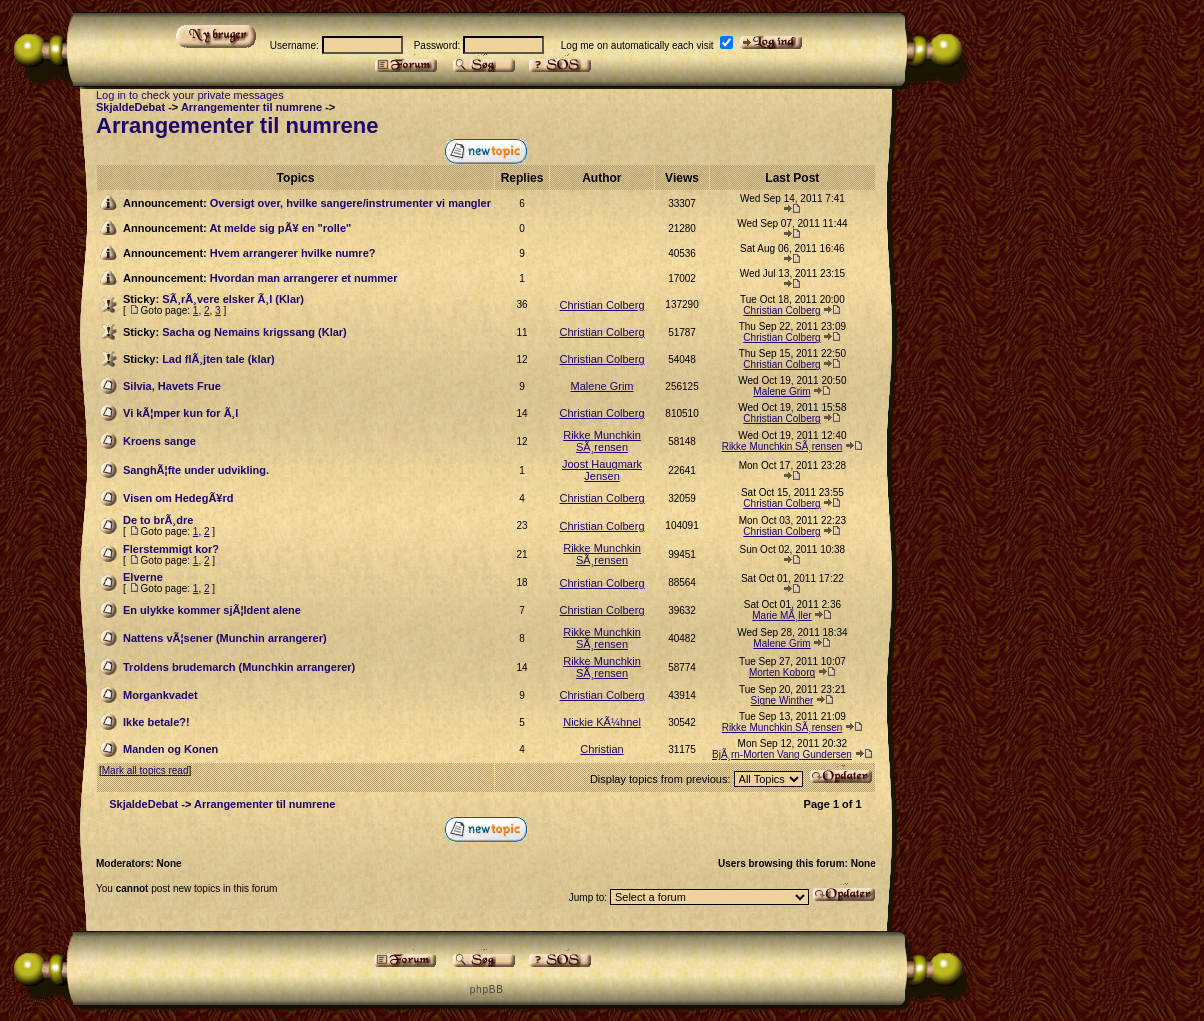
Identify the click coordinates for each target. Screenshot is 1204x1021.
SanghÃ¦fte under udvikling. (196, 470)
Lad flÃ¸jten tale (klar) (218, 359)
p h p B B (486, 989)
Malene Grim (602, 386)
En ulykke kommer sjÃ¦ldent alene (212, 610)
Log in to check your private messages (190, 95)
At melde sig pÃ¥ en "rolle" (280, 228)
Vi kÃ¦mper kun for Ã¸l (180, 413)
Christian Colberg (602, 305)
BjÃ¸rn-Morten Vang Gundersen (782, 754)
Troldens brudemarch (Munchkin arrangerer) (239, 667)
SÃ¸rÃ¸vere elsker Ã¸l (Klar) (233, 299)
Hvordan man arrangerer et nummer (304, 278)
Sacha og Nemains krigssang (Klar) (254, 332)
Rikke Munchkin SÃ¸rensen (602, 441)
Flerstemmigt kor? (171, 549)
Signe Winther (782, 700)
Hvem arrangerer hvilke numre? (293, 253)
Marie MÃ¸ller (781, 615)
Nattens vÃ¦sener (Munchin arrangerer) (225, 638)
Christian (601, 749)
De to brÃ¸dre (158, 520)
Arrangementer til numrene (251, 107)
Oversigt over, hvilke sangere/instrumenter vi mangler (350, 203)
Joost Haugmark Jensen (602, 470)
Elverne (143, 577)
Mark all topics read (145, 770)
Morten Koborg (782, 672)
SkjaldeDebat (130, 107)
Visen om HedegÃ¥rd (178, 498)
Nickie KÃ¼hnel (602, 722)
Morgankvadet (160, 695)
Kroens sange (159, 441)
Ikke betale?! (156, 722)
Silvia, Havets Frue (172, 386)
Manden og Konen (170, 749)
